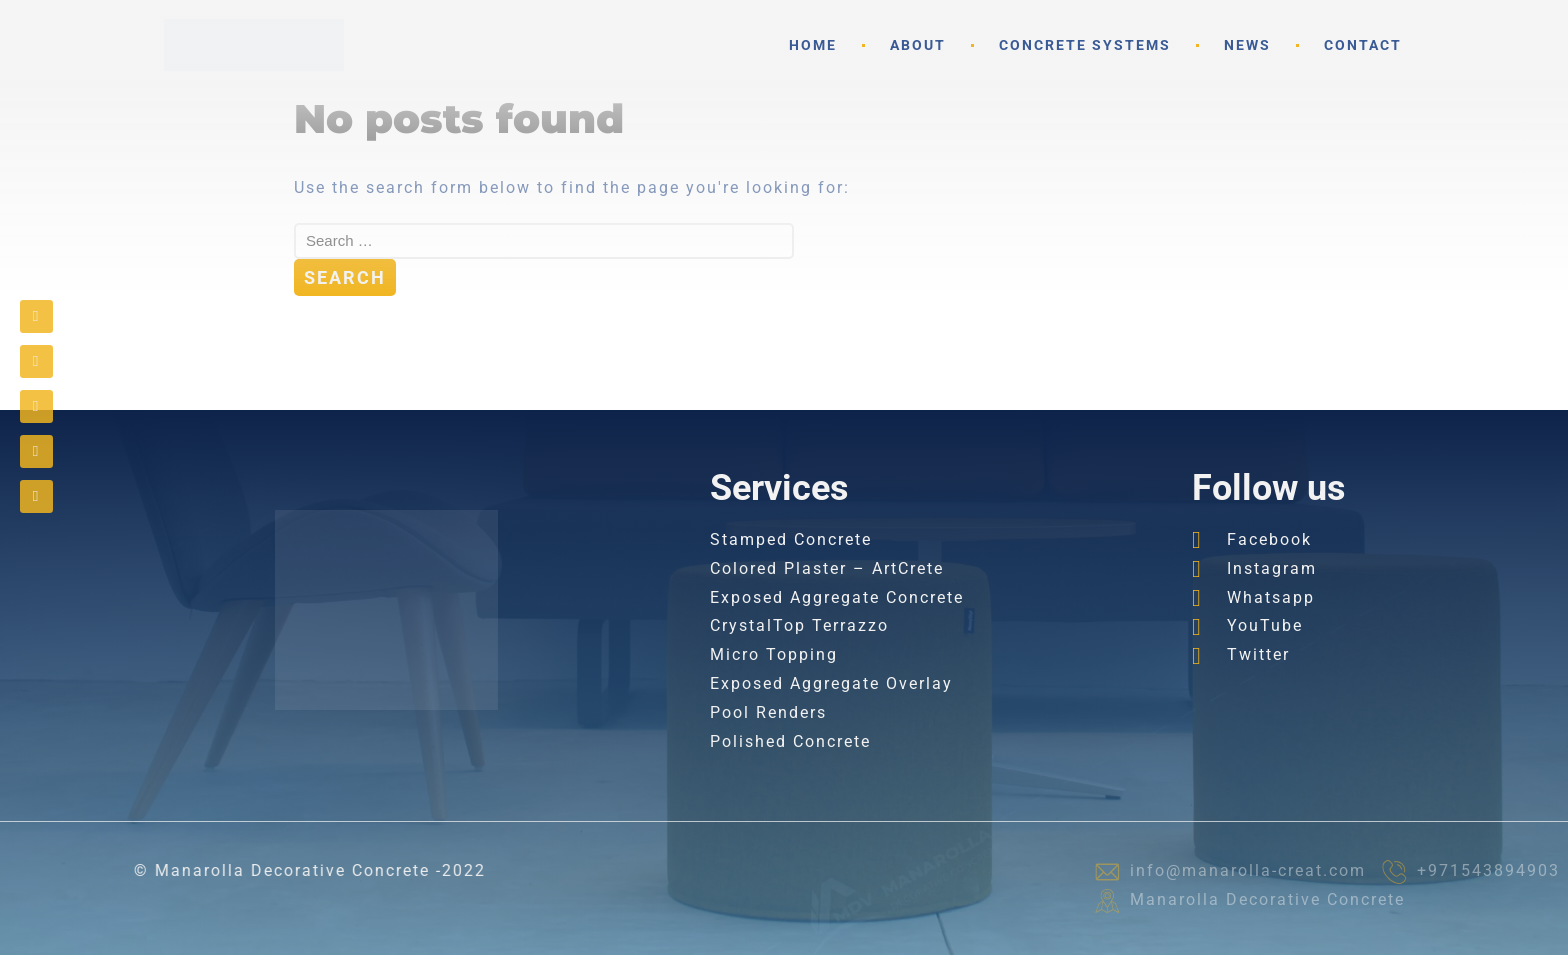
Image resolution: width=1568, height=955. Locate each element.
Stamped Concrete (791, 539)
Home (813, 45)
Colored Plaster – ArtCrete (827, 568)
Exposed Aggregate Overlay (831, 683)
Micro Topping (774, 654)
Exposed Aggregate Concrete (837, 597)
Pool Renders (768, 712)
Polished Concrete (790, 741)
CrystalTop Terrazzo (799, 625)
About (918, 45)
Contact (1363, 45)
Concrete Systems (1085, 45)
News (1247, 45)
